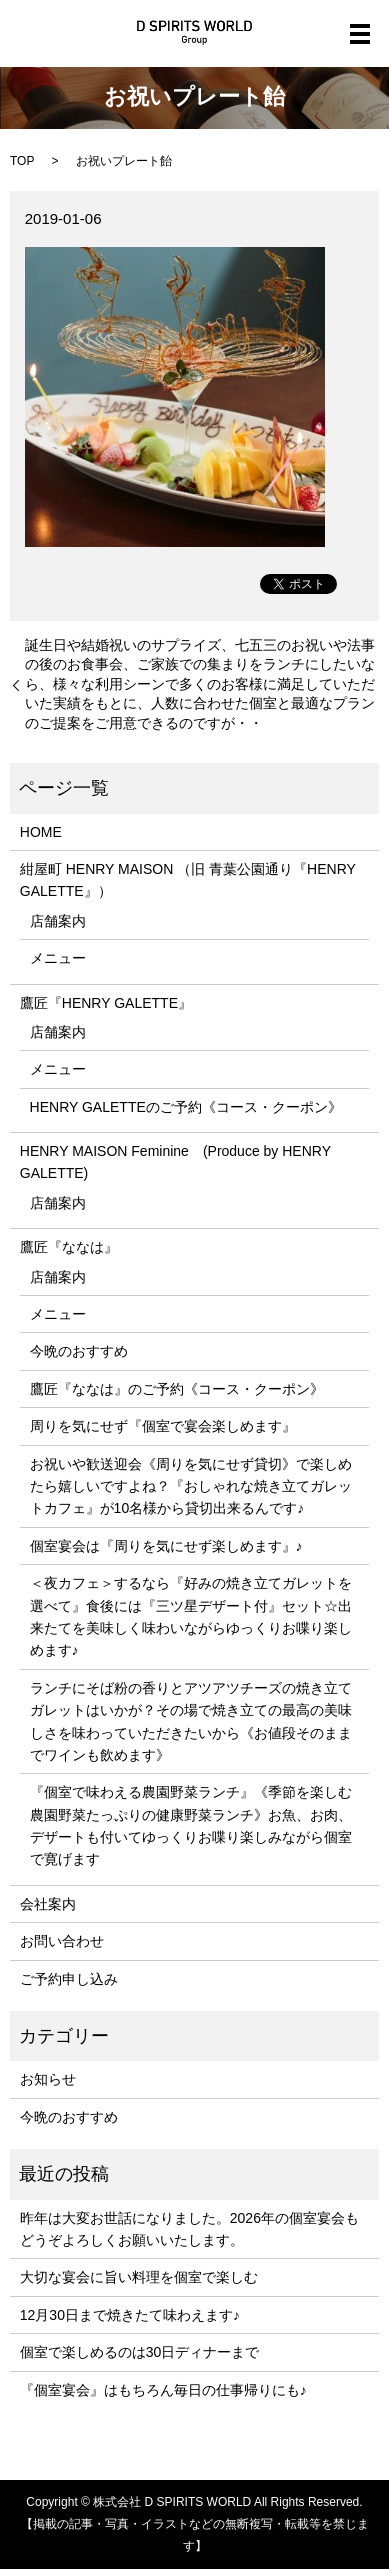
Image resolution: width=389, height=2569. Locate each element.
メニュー (58, 958)
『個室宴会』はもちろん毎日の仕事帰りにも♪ (163, 2390)
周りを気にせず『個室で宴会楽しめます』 (163, 1426)
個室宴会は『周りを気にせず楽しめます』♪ (166, 1546)
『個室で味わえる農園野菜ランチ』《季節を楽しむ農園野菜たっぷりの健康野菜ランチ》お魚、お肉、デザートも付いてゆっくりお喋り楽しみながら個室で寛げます (191, 1825)
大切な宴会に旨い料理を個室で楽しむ (139, 2277)
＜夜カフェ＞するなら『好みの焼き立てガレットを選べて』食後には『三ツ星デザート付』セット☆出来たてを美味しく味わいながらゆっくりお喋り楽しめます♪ (191, 1616)
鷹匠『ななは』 (69, 1247)
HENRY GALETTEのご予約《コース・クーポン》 (186, 1107)
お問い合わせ (62, 1941)
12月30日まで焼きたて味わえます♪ (130, 2315)
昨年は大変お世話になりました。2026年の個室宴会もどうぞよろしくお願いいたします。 (189, 2229)
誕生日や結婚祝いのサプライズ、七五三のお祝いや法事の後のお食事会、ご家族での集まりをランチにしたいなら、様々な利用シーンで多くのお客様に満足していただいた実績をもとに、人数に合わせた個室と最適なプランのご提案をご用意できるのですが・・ (200, 684)
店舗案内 (58, 921)
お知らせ (48, 2079)
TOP (22, 161)
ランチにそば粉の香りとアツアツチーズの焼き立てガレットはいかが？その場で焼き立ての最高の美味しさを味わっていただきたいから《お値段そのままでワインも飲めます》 (191, 1721)
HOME (41, 832)
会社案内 (48, 1904)
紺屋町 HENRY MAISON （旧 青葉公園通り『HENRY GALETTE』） (188, 880)
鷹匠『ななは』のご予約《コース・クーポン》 (177, 1389)
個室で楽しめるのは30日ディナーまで (140, 2352)
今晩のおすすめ (79, 1351)
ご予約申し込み (69, 1979)
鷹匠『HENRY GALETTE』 (106, 1003)
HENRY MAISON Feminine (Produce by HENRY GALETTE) (175, 1162)
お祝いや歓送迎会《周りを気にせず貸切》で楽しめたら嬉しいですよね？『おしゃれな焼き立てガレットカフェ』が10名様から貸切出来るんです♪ (191, 1486)
